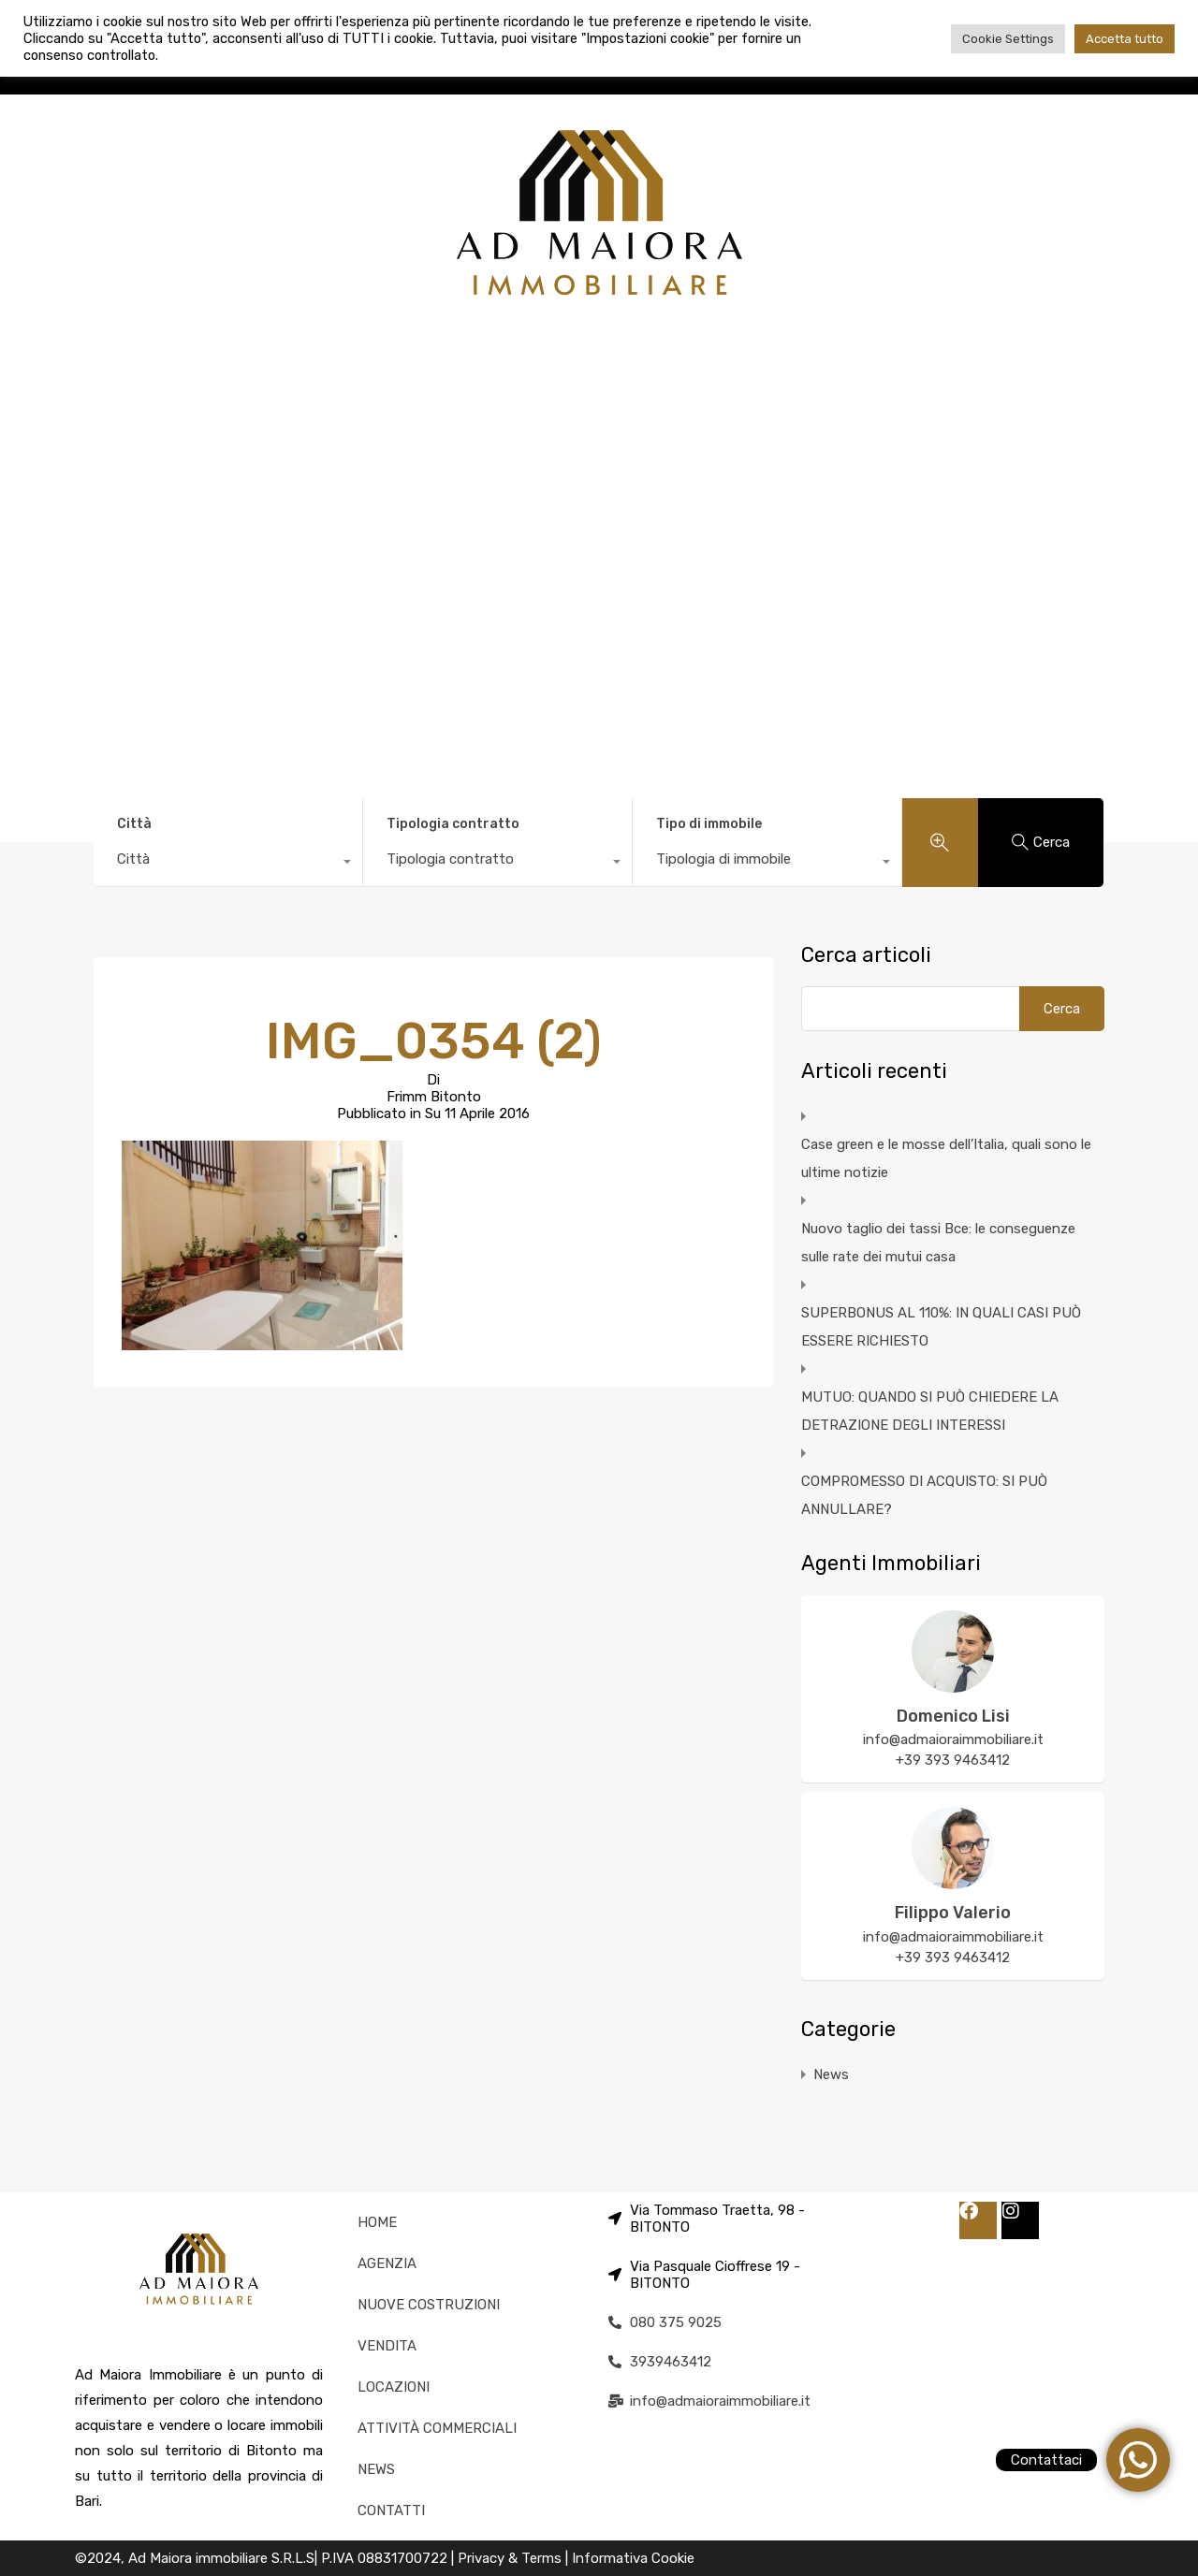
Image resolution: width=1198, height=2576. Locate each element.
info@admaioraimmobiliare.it (953, 1739)
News (831, 2074)
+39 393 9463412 (953, 1760)
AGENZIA (387, 2263)
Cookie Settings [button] (1008, 39)
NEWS (376, 2469)
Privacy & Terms (511, 2558)
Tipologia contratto (453, 824)
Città (134, 824)
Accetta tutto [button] (1124, 39)
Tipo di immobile (709, 824)
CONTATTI (391, 2510)
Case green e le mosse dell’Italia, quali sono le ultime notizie (946, 1158)
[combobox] (228, 863)
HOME (377, 2222)
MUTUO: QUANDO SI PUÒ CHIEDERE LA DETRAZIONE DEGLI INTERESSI (930, 1411)
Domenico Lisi (953, 1716)
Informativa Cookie (633, 2558)
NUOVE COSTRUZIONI (429, 2304)
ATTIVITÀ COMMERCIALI (437, 2428)
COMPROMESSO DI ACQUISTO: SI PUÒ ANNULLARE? (924, 1495)
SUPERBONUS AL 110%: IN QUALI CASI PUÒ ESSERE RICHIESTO (941, 1326)
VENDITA (387, 2345)
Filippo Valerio (953, 1912)
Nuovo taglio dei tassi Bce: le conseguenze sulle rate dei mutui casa (938, 1242)
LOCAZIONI (394, 2387)
